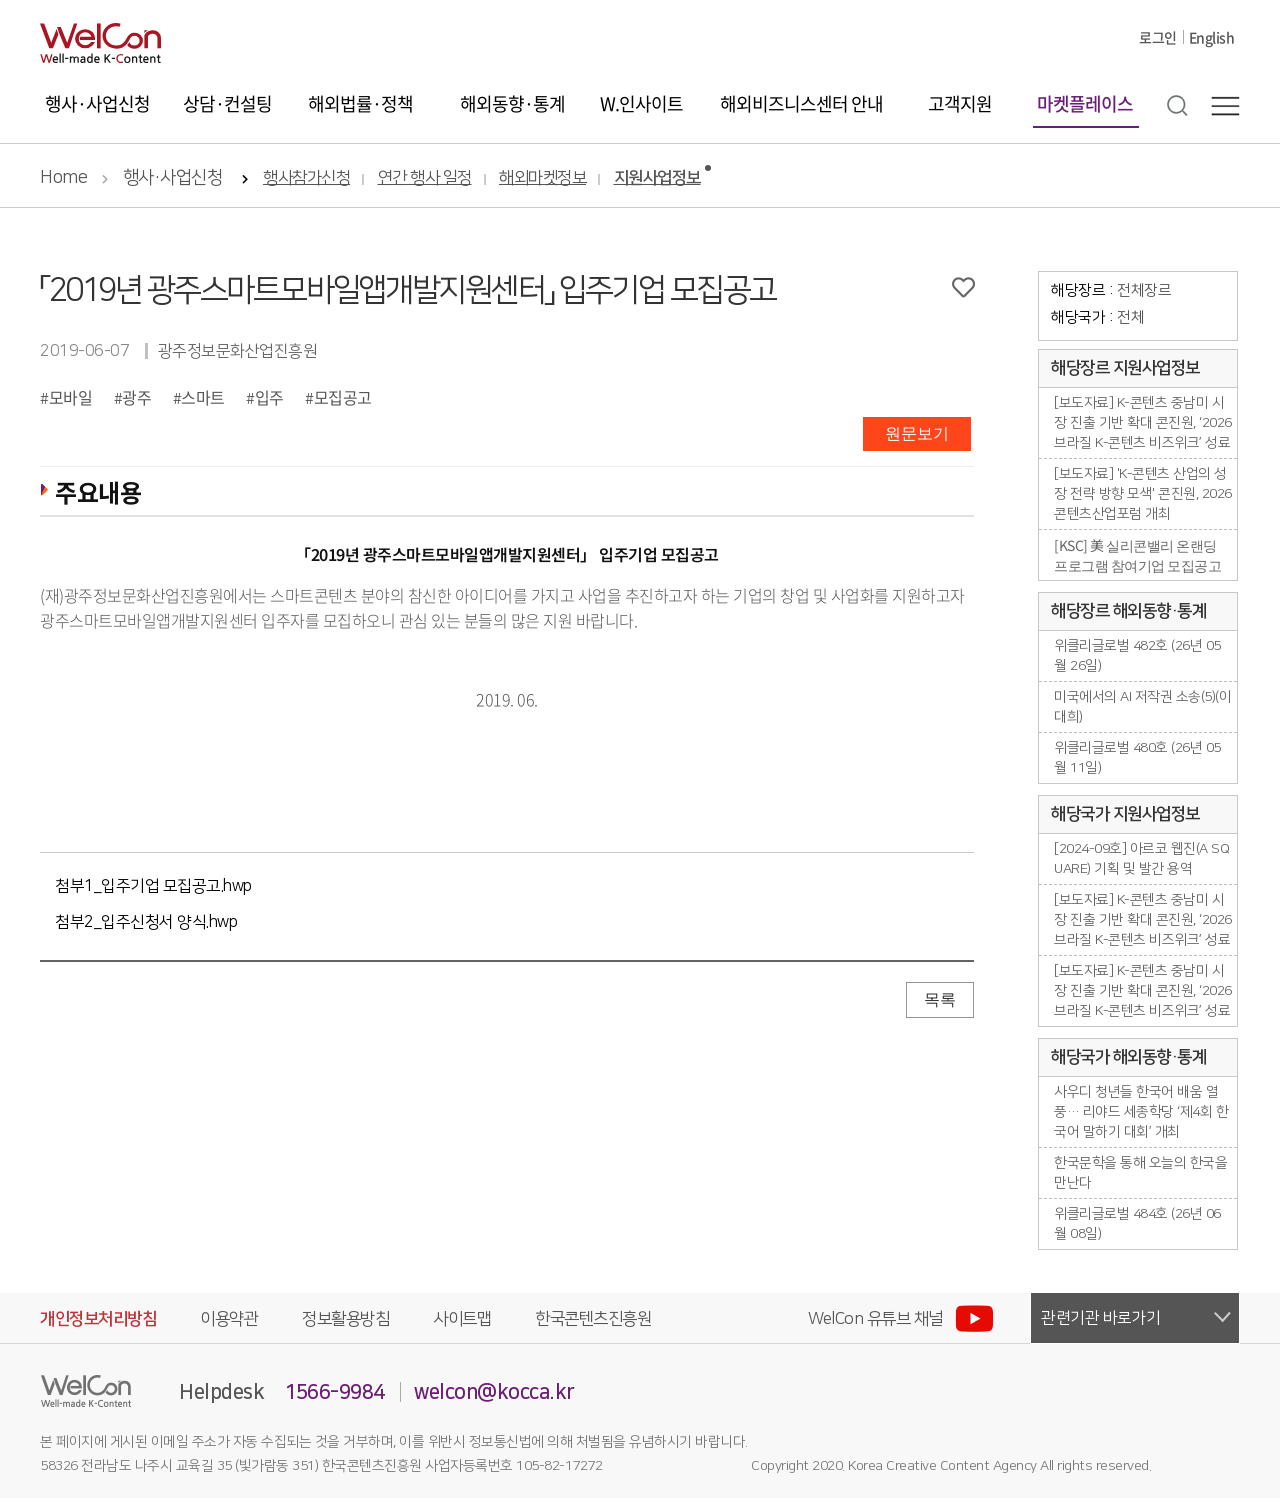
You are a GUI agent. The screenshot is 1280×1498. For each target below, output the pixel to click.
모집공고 (343, 397)
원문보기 (917, 433)
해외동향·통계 (512, 103)
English (1212, 37)
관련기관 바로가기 (1101, 1318)
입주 (269, 397)
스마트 (203, 397)
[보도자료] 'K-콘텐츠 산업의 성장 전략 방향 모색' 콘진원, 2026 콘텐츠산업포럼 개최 (1143, 494)
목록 (940, 999)
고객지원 (960, 103)
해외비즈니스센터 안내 (801, 103)
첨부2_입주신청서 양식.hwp (146, 922)
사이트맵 (462, 1319)
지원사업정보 (657, 178)
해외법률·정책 (360, 103)
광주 (136, 397)
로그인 (1158, 37)
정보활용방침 (345, 1319)
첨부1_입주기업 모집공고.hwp (153, 886)
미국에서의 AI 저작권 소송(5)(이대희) (1142, 707)
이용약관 (229, 1319)
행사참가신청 (306, 178)
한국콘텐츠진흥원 (593, 1319)
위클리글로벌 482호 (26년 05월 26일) (1137, 656)
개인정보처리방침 (98, 1319)
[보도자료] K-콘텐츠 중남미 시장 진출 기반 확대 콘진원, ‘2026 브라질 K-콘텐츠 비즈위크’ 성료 (1143, 423)
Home (63, 178)
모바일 (71, 397)
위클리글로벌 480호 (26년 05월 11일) (1137, 758)
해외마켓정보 (542, 178)
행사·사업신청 (97, 103)
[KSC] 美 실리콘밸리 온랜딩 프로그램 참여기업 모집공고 (1137, 555)
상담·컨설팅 (227, 103)
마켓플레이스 (1085, 103)
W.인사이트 (641, 103)
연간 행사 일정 (425, 178)
